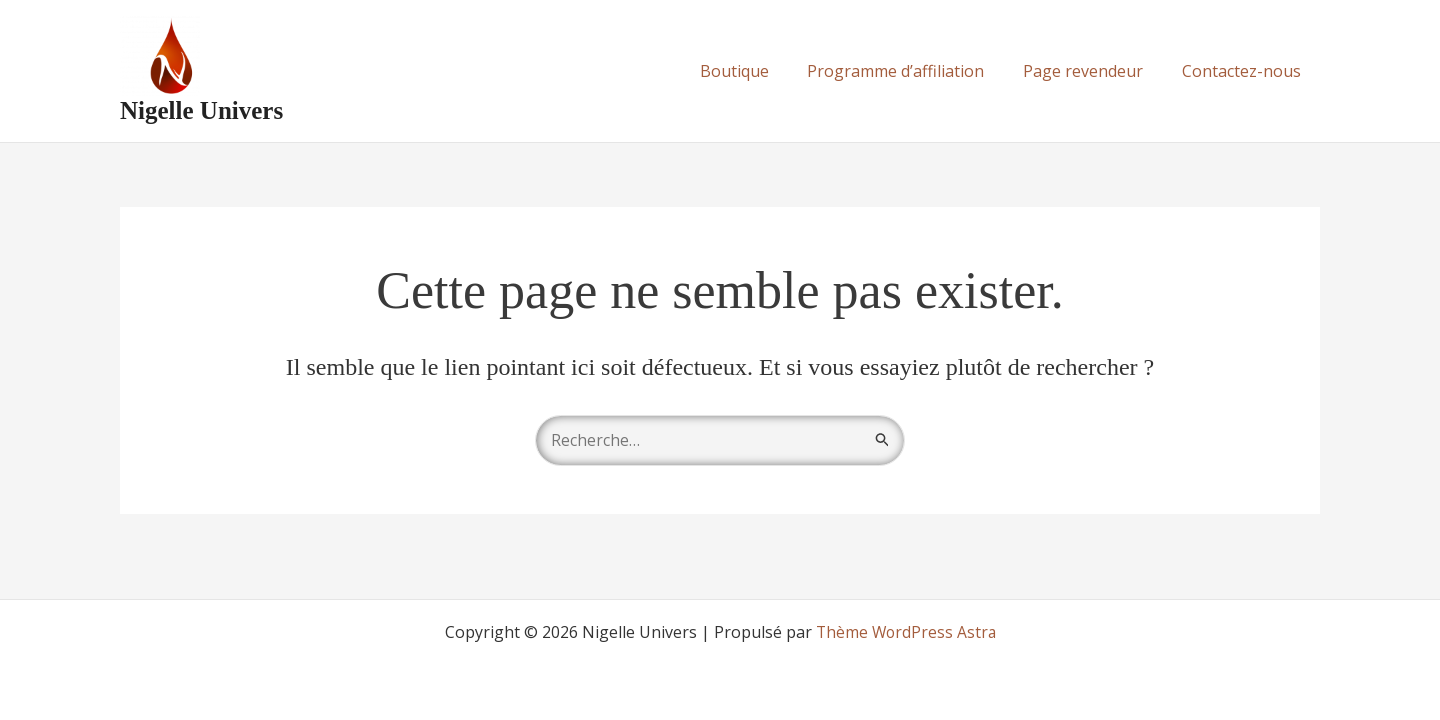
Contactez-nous (1244, 71)
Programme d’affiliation (912, 71)
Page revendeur (1093, 71)
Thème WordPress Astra (906, 632)
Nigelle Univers (201, 110)
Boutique (757, 71)
